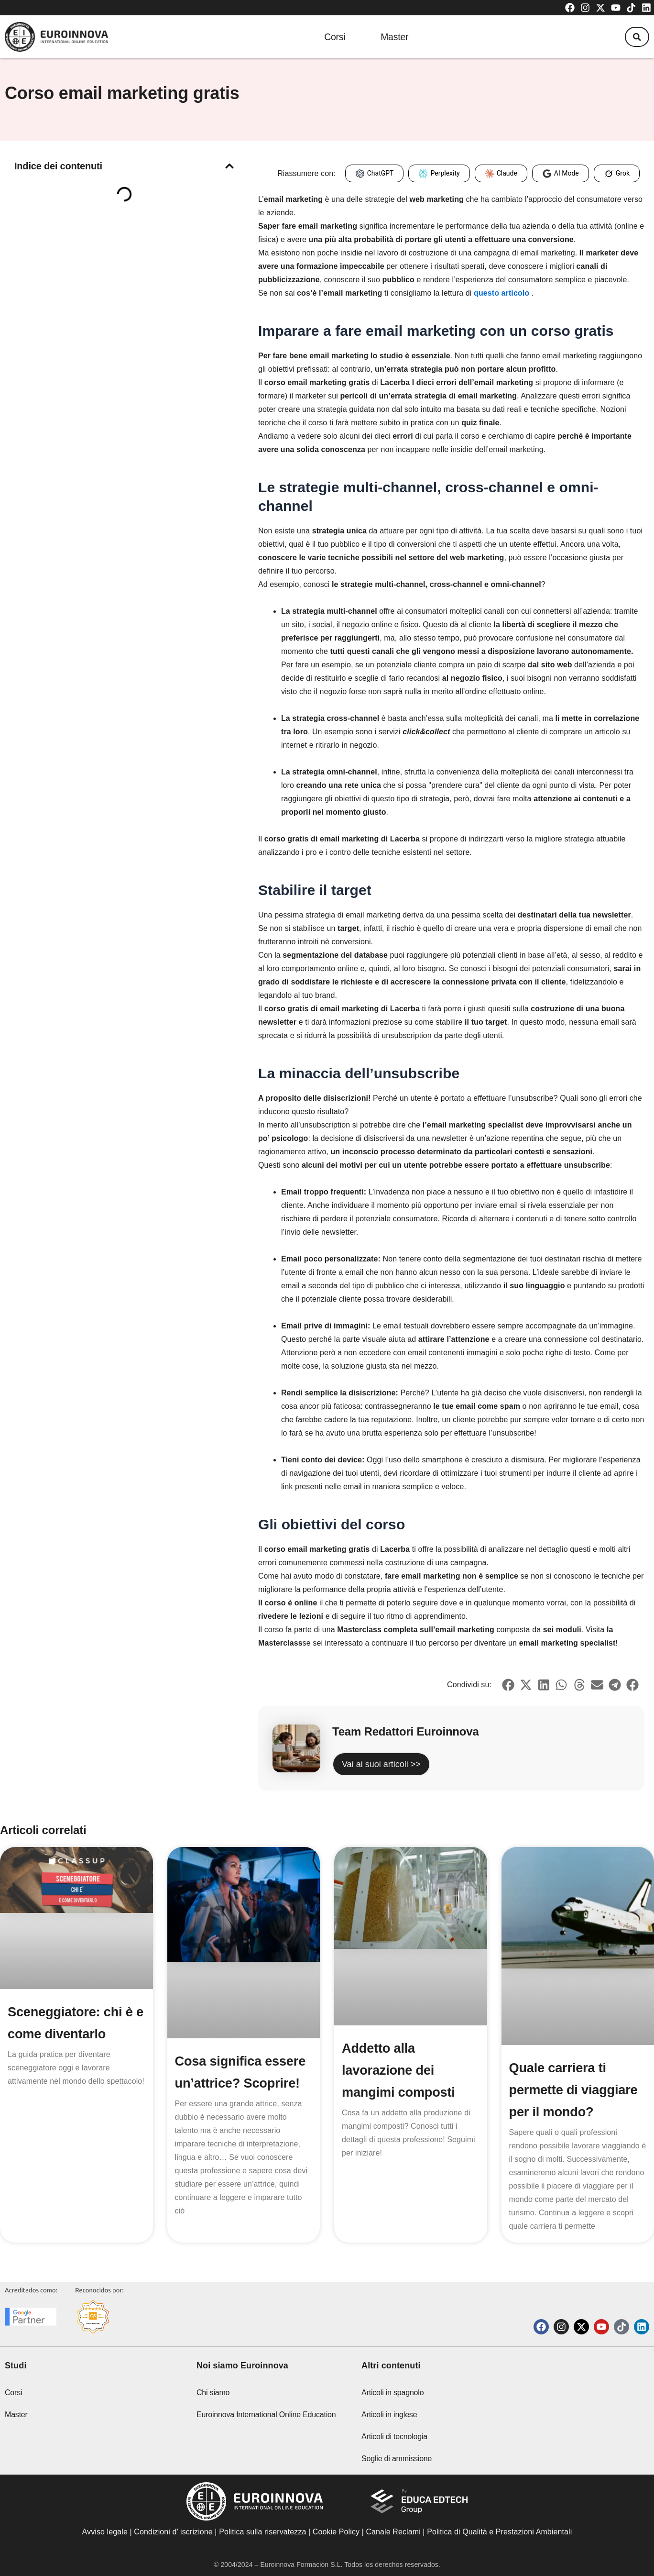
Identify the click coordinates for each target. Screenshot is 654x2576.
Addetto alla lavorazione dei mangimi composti (400, 2070)
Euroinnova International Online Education (266, 2414)
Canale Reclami (394, 2532)
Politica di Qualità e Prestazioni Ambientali (499, 2532)
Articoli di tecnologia (394, 2436)
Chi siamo (212, 2392)
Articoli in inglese (389, 2414)
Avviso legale (105, 2532)
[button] (634, 37)
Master (394, 37)
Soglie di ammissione (396, 2458)
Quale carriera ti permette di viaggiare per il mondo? (575, 2089)
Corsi (329, 37)
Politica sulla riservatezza (262, 2532)
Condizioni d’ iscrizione (173, 2532)
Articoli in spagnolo (392, 2392)
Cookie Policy (336, 2532)
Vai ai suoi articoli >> (381, 1764)
